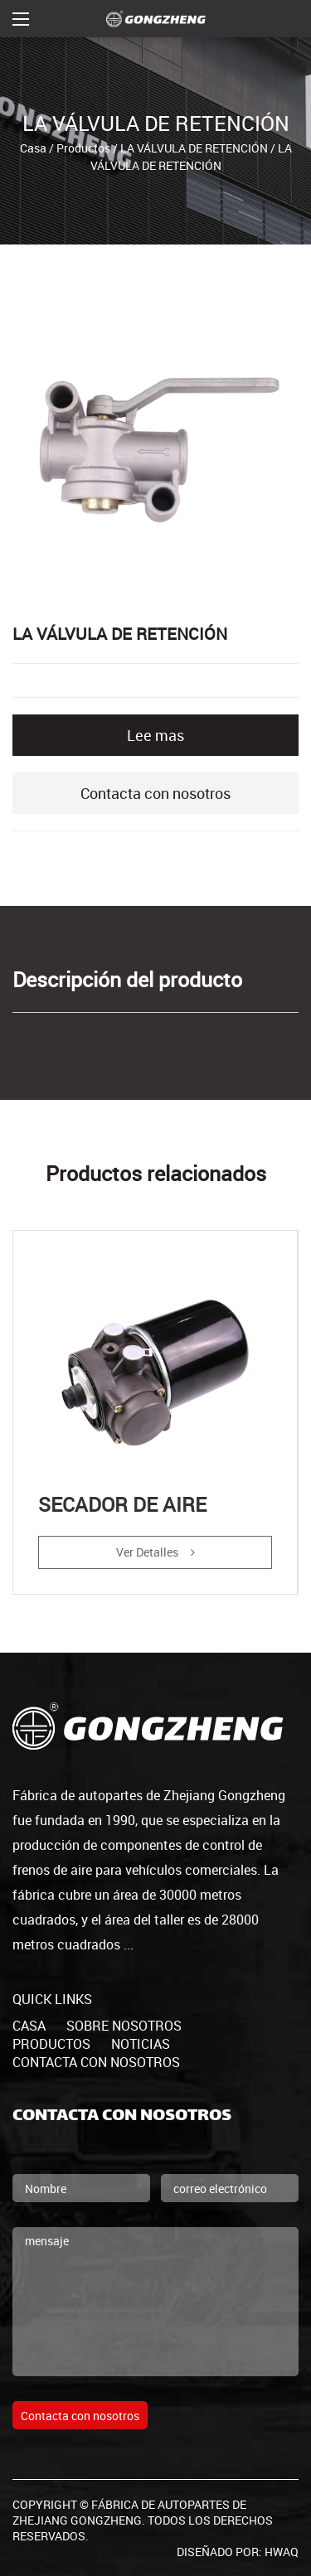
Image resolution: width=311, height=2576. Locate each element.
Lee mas (155, 735)
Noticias (140, 2044)
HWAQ (282, 2551)
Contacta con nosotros (155, 793)
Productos (83, 148)
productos (51, 2044)
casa (29, 2026)
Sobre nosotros (124, 2026)
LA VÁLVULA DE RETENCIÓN (194, 148)
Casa (33, 148)
